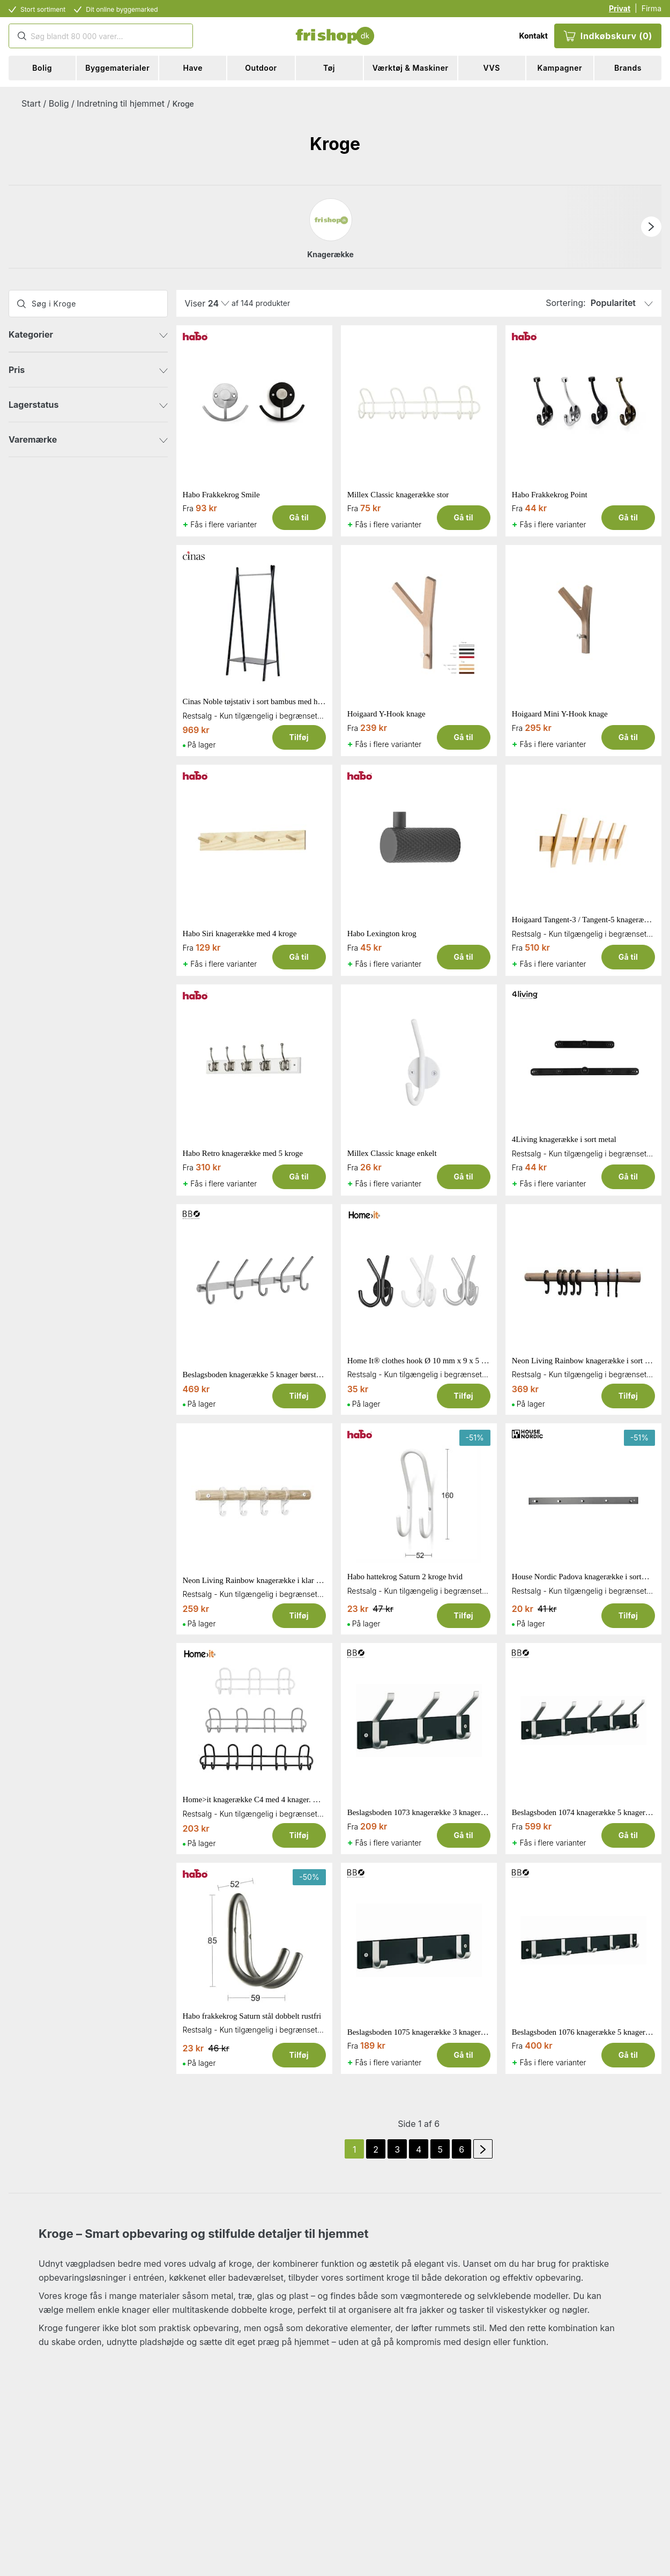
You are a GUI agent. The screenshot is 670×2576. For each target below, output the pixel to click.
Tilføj (298, 737)
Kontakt (533, 35)
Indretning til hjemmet (121, 103)
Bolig (59, 103)
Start (31, 103)
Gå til (298, 517)
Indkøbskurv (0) (607, 36)
